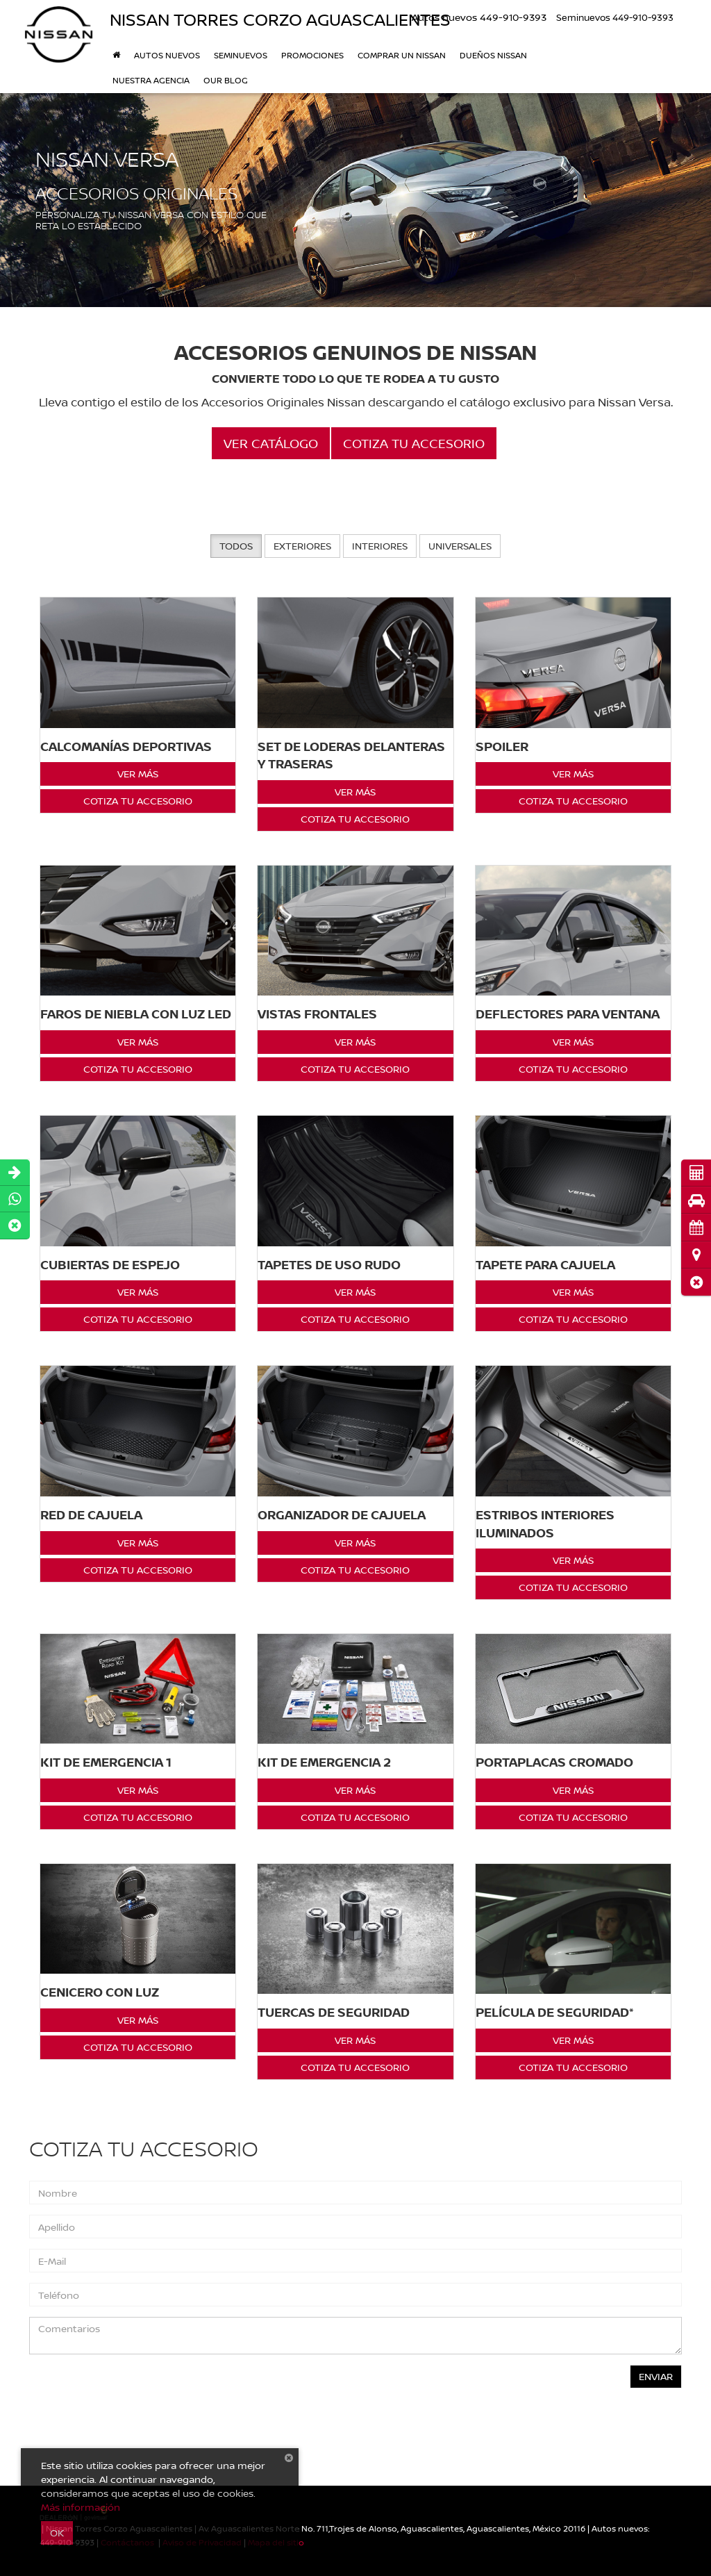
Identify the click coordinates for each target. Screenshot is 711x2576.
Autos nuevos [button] (167, 55)
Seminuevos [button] (240, 55)
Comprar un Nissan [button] (402, 55)
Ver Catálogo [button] (271, 443)
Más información (80, 2506)
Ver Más (137, 773)
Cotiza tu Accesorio (137, 800)
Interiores (380, 545)
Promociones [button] (312, 55)
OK (57, 2532)
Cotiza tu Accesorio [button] (414, 443)
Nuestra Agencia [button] (151, 80)
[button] (696, 1282)
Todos (236, 545)
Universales (460, 545)
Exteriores (302, 545)
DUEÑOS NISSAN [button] (493, 55)
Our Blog (225, 80)
